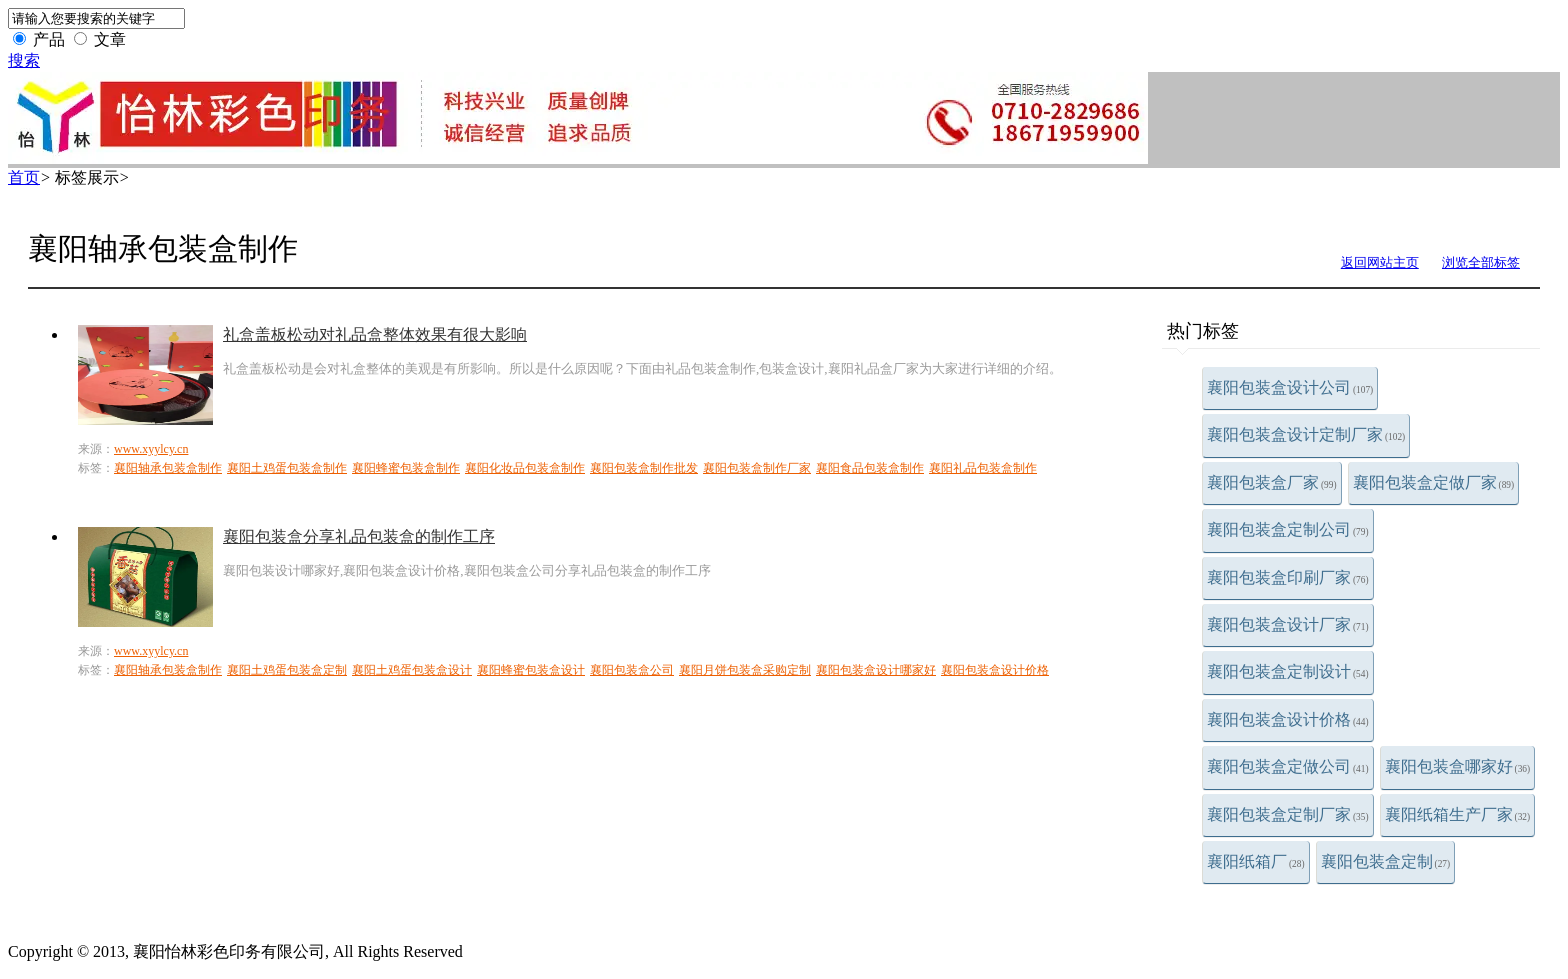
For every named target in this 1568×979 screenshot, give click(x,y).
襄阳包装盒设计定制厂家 (1306, 434)
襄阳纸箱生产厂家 (1458, 814)
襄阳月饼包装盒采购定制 (745, 670)
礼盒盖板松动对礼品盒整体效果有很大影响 (375, 334)
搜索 (24, 60)
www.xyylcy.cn (151, 449)
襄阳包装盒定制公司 (1288, 529)
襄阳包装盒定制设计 (1288, 671)
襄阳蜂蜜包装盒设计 (531, 670)
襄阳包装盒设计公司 (1290, 387)
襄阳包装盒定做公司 (1288, 766)
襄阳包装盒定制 (1386, 861)
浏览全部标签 (1481, 262)
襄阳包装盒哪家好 (1458, 766)
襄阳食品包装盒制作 (870, 468)
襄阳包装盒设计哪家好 (876, 670)
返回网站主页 (1380, 262)
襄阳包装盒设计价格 (1288, 719)
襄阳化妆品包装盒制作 (525, 468)
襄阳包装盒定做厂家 (1434, 482)
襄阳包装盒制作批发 (644, 468)
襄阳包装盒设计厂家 (1288, 624)
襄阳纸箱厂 (1256, 861)
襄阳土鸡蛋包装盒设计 (412, 670)
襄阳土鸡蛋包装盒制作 (287, 468)
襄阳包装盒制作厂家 (757, 468)
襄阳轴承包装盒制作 (168, 468)
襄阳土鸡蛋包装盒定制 (287, 670)
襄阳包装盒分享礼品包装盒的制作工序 (359, 536)
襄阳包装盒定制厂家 (1288, 814)
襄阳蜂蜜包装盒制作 (406, 468)
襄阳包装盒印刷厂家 (1288, 577)
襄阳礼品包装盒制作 (983, 468)
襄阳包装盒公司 (632, 670)
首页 (24, 177)
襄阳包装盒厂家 (1272, 482)
